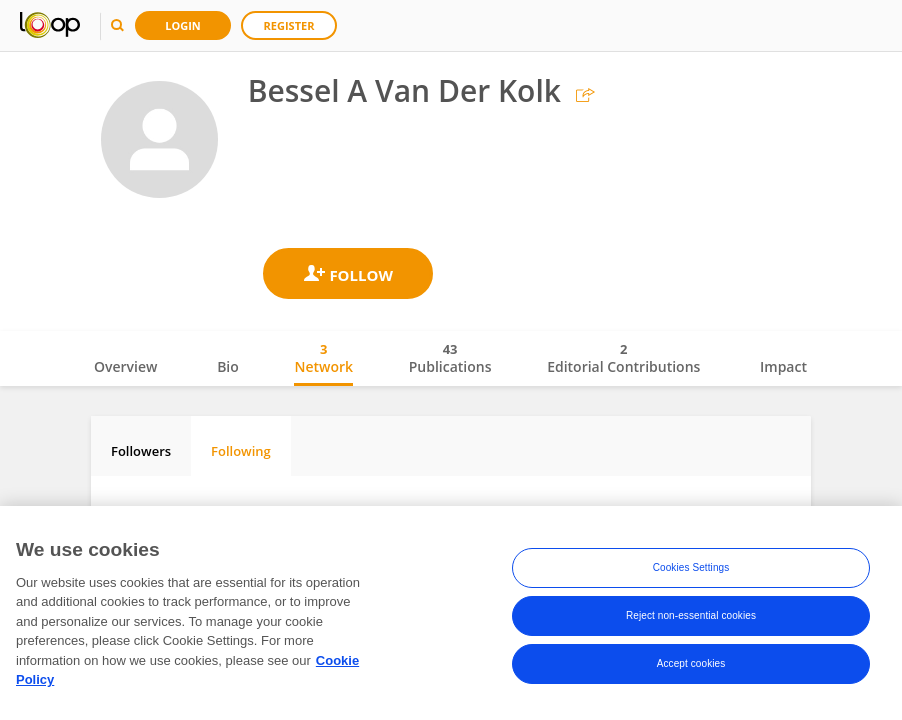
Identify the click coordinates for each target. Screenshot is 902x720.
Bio (228, 366)
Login (183, 25)
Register (289, 25)
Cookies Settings (691, 571)
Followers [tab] (141, 451)
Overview (125, 366)
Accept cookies (691, 667)
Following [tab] (241, 451)
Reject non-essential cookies (691, 619)
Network (323, 358)
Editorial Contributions (623, 358)
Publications (450, 358)
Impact (783, 366)
